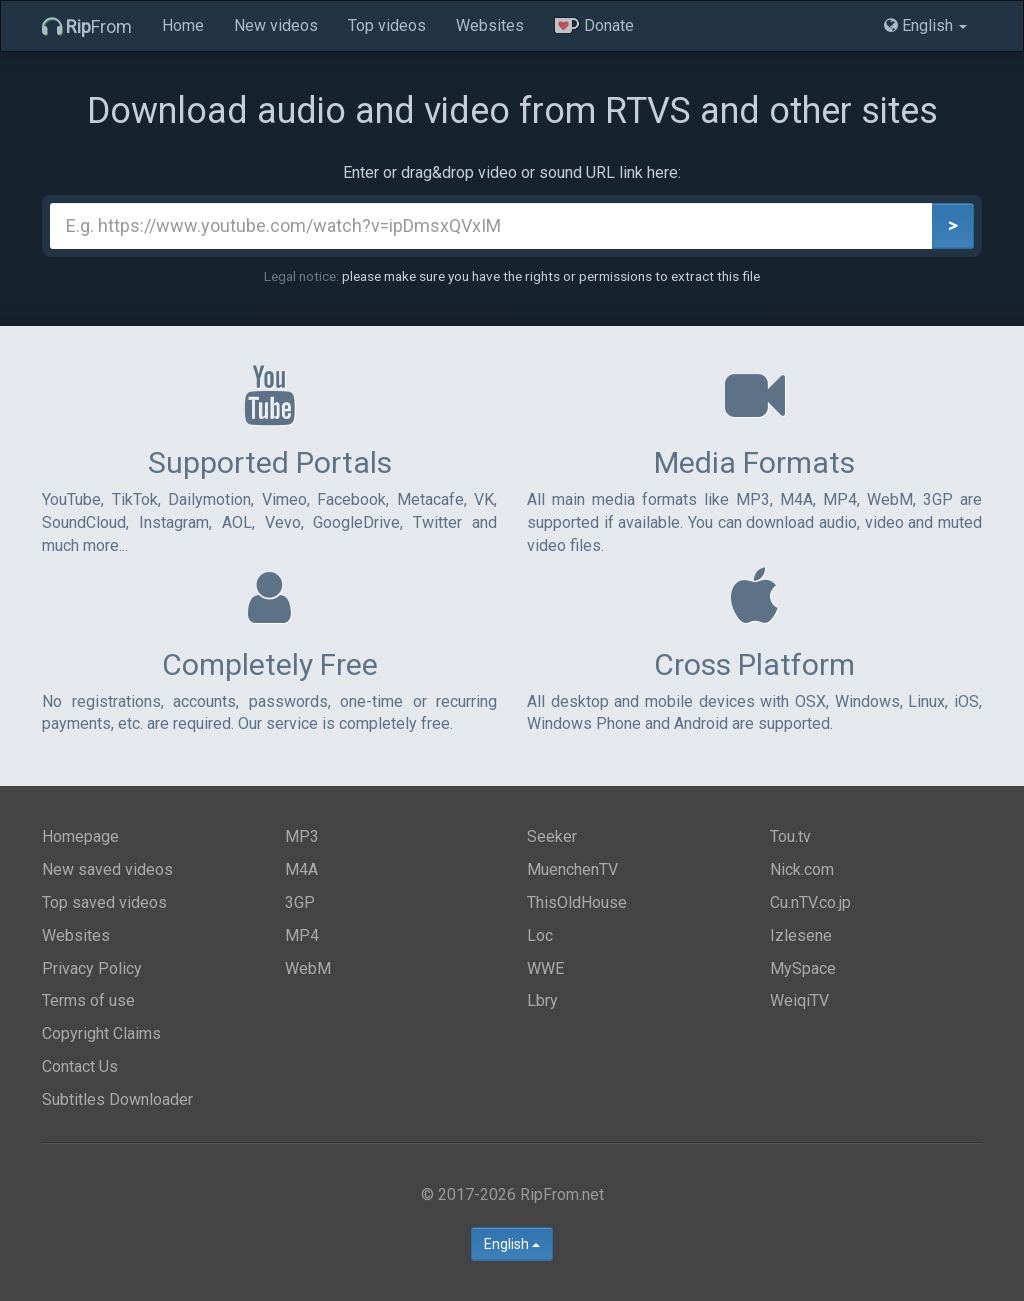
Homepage (80, 836)
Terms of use (88, 1000)
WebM (308, 968)
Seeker (552, 836)
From (87, 26)
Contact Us (80, 1066)
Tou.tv (790, 836)
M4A (301, 869)
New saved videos (107, 869)
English (512, 1244)
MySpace (803, 968)
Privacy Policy (92, 968)
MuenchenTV (572, 869)
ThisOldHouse (577, 902)
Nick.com (802, 869)
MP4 (302, 935)
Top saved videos (104, 902)
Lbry (542, 1000)
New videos (276, 25)
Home (183, 25)
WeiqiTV (799, 1000)
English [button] (925, 25)
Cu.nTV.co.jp (810, 902)
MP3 (302, 836)
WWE (545, 968)
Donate (594, 25)
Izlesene (801, 935)
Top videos (387, 25)
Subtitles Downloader (117, 1099)
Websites (490, 25)
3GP (300, 902)
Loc (540, 935)
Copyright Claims (101, 1033)
